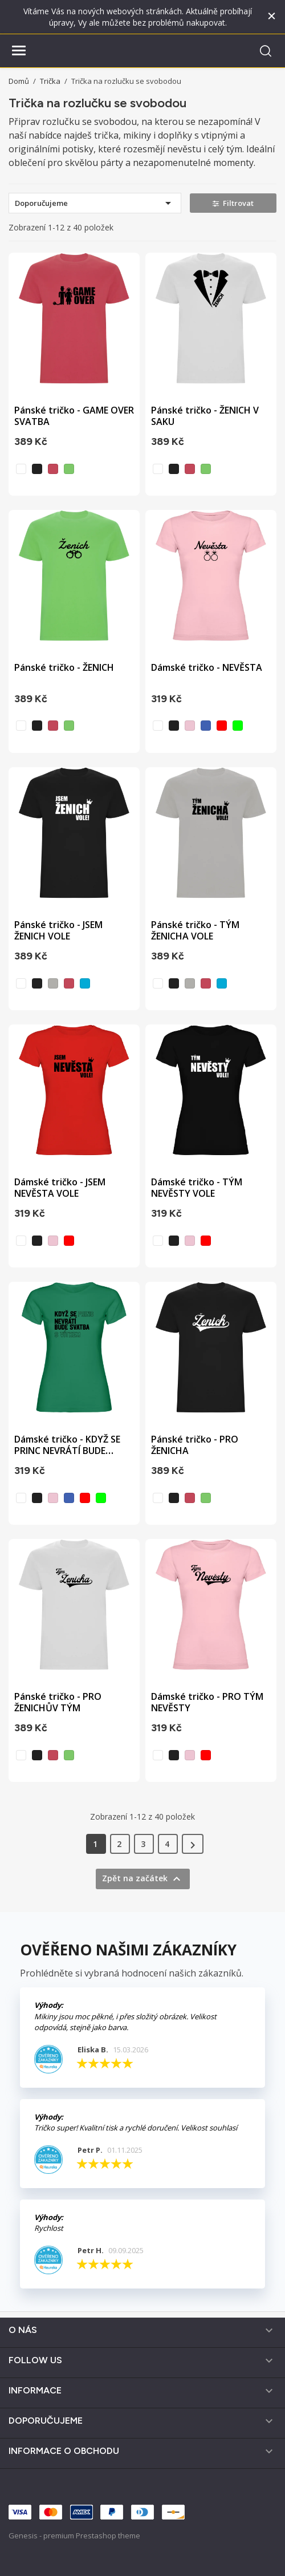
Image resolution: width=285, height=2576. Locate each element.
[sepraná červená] (53, 469)
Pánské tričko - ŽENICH (64, 667)
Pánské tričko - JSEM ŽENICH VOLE (58, 930)
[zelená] (238, 725)
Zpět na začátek (143, 1879)
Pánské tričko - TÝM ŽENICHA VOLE (195, 930)
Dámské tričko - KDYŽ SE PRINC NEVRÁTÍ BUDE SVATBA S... (67, 1450)
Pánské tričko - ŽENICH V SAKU (205, 416)
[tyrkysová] (85, 983)
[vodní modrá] (206, 725)
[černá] (37, 469)
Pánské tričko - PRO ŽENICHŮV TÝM (57, 1702)
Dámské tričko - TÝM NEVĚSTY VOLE (196, 1188)
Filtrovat (233, 203)
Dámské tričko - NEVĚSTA (206, 667)
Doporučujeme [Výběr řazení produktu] (95, 203)
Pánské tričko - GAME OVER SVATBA (74, 416)
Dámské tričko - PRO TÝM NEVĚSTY (207, 1702)
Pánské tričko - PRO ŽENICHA (194, 1445)
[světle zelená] (69, 469)
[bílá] (21, 469)
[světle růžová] (190, 725)
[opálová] (53, 983)
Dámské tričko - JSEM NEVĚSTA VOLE (59, 1188)
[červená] (222, 725)
